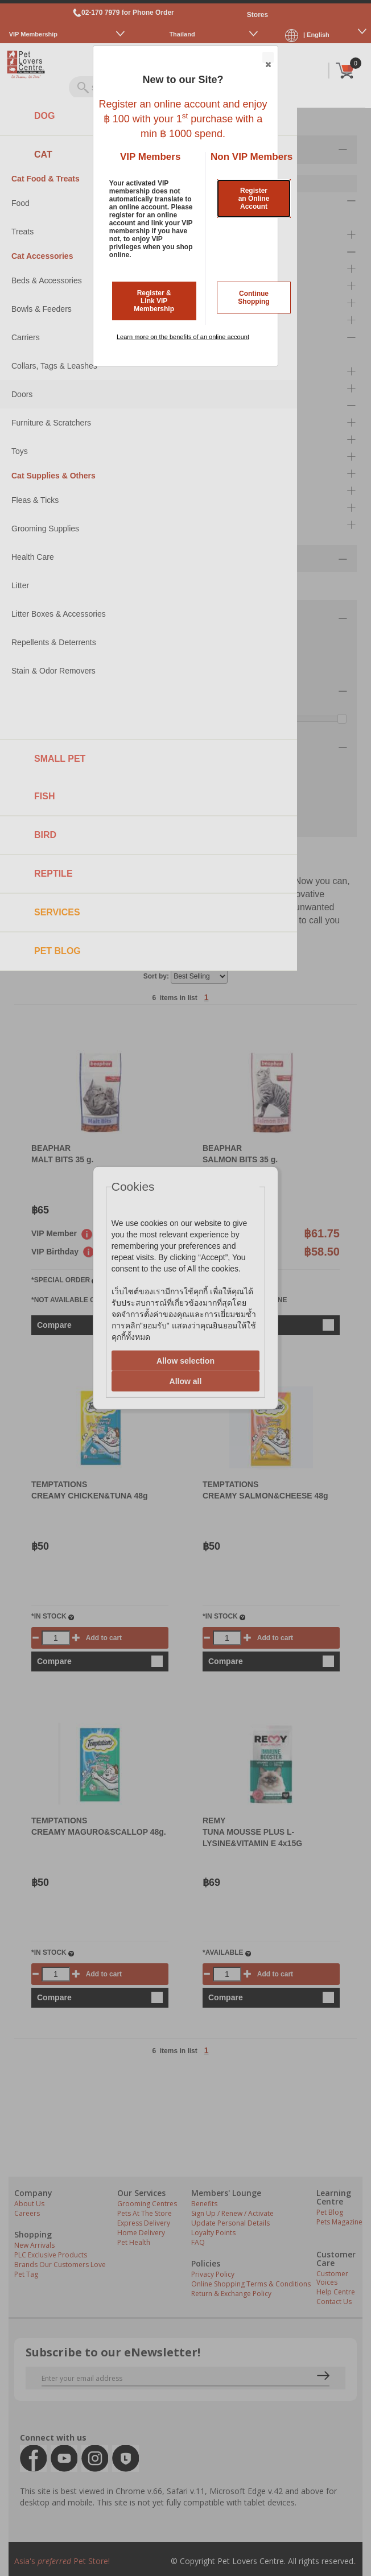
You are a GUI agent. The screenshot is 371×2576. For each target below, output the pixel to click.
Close (267, 58)
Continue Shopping (253, 298)
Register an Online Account (254, 198)
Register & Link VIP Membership (154, 301)
